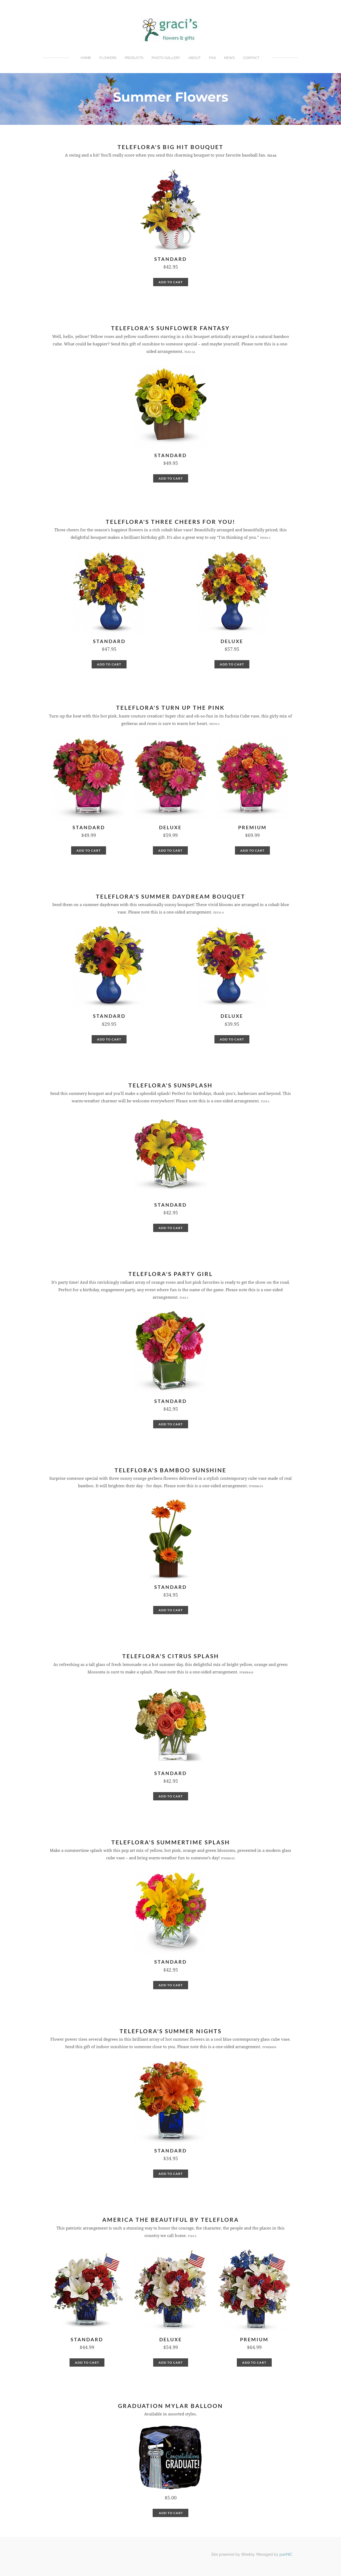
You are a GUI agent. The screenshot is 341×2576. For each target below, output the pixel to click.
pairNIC (286, 2554)
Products (134, 58)
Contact (251, 58)
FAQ (212, 58)
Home (86, 58)
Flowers (107, 58)
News (229, 58)
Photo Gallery (166, 58)
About (194, 58)
